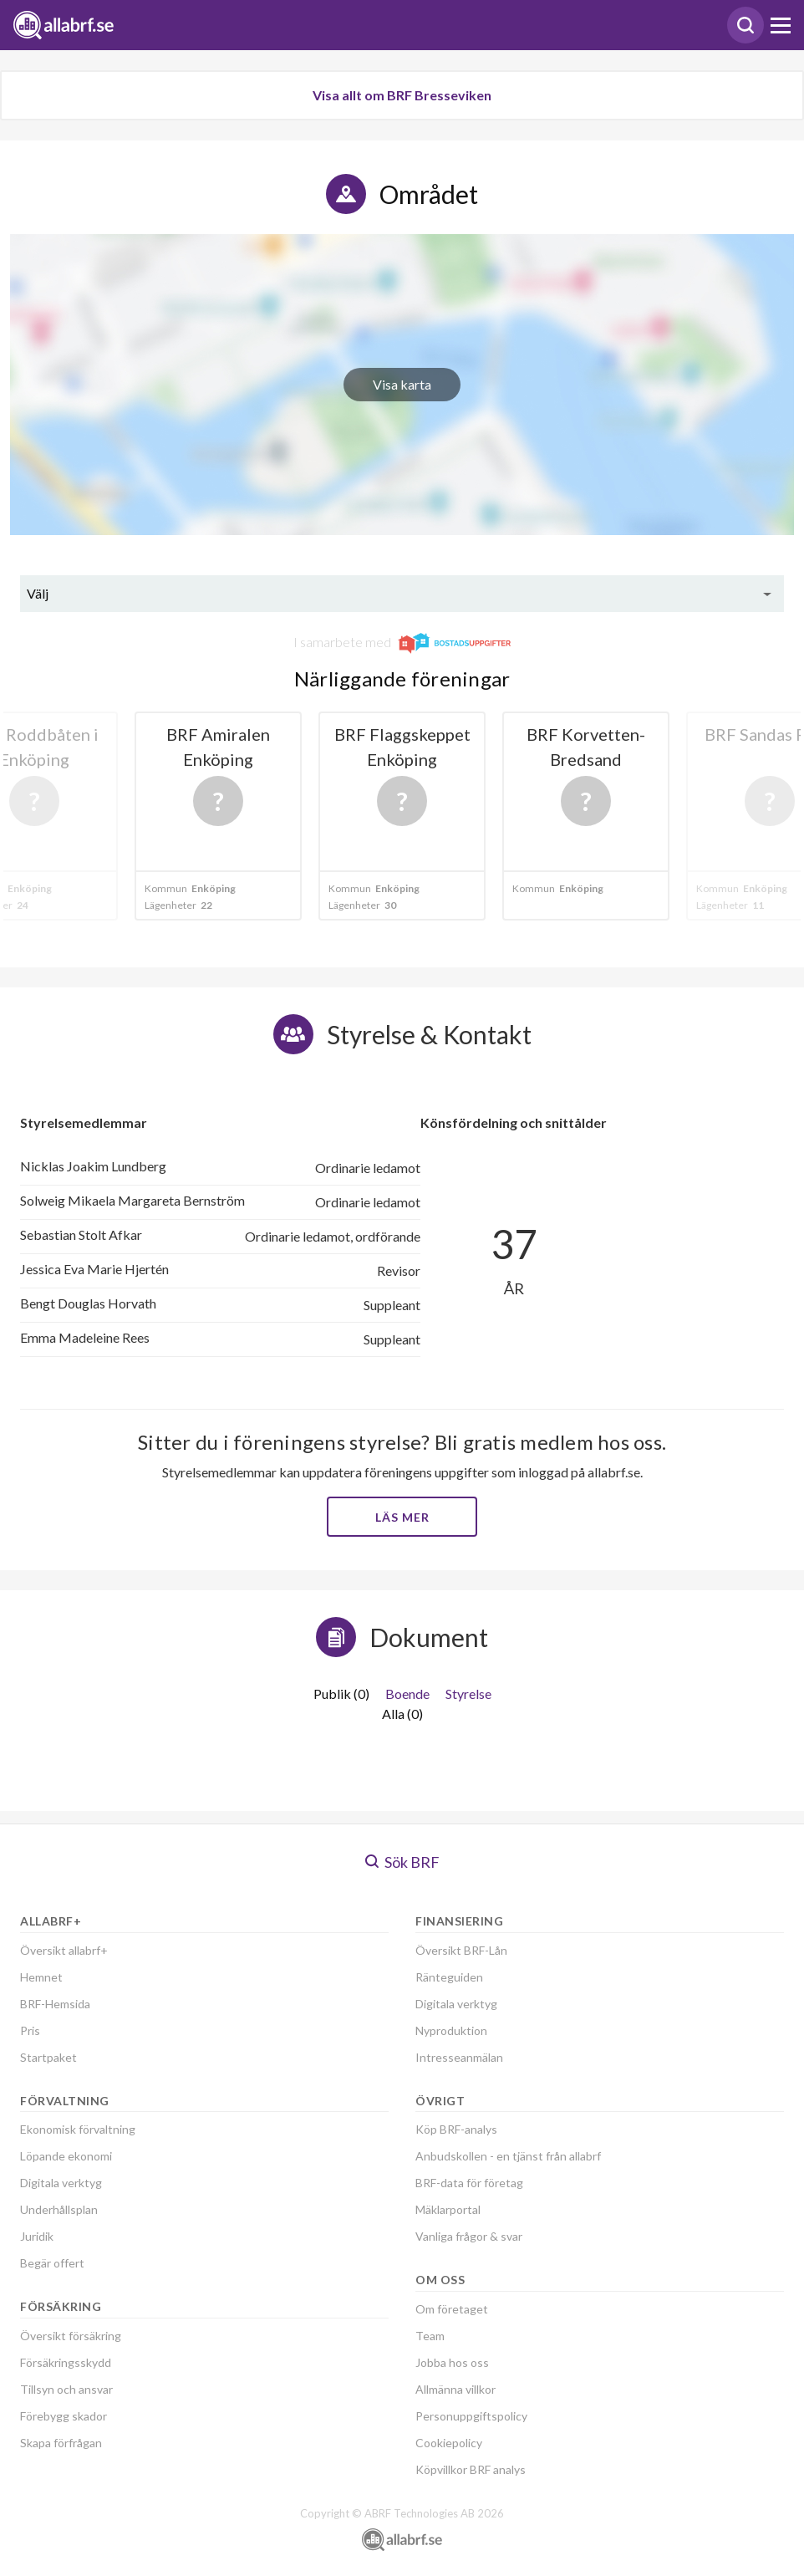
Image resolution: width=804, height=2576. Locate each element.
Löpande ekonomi (66, 2156)
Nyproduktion (451, 2030)
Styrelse (468, 1693)
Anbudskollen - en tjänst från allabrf (508, 2156)
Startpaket (48, 2057)
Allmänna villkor (455, 2389)
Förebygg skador (63, 2416)
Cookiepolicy (448, 2443)
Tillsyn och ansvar (66, 2389)
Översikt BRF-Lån (461, 1950)
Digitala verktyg (61, 2183)
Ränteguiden (449, 1977)
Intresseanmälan (459, 2057)
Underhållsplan (59, 2209)
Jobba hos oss (452, 2362)
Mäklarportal (448, 2209)
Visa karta (402, 384)
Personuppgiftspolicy (471, 2416)
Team (430, 2336)
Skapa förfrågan (61, 2443)
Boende (407, 1693)
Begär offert (52, 2263)
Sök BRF (402, 1862)
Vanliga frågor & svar (468, 2236)
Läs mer (402, 1517)
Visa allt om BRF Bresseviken (402, 95)
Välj (37, 593)
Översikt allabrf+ (64, 1950)
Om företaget (451, 2309)
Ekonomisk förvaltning (77, 2129)
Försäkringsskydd (65, 2362)
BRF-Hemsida (55, 2004)
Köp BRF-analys (456, 2129)
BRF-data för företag (469, 2183)
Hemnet (41, 1977)
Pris (30, 2030)
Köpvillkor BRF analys (470, 2469)
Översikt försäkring (70, 2336)
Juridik (36, 2236)
